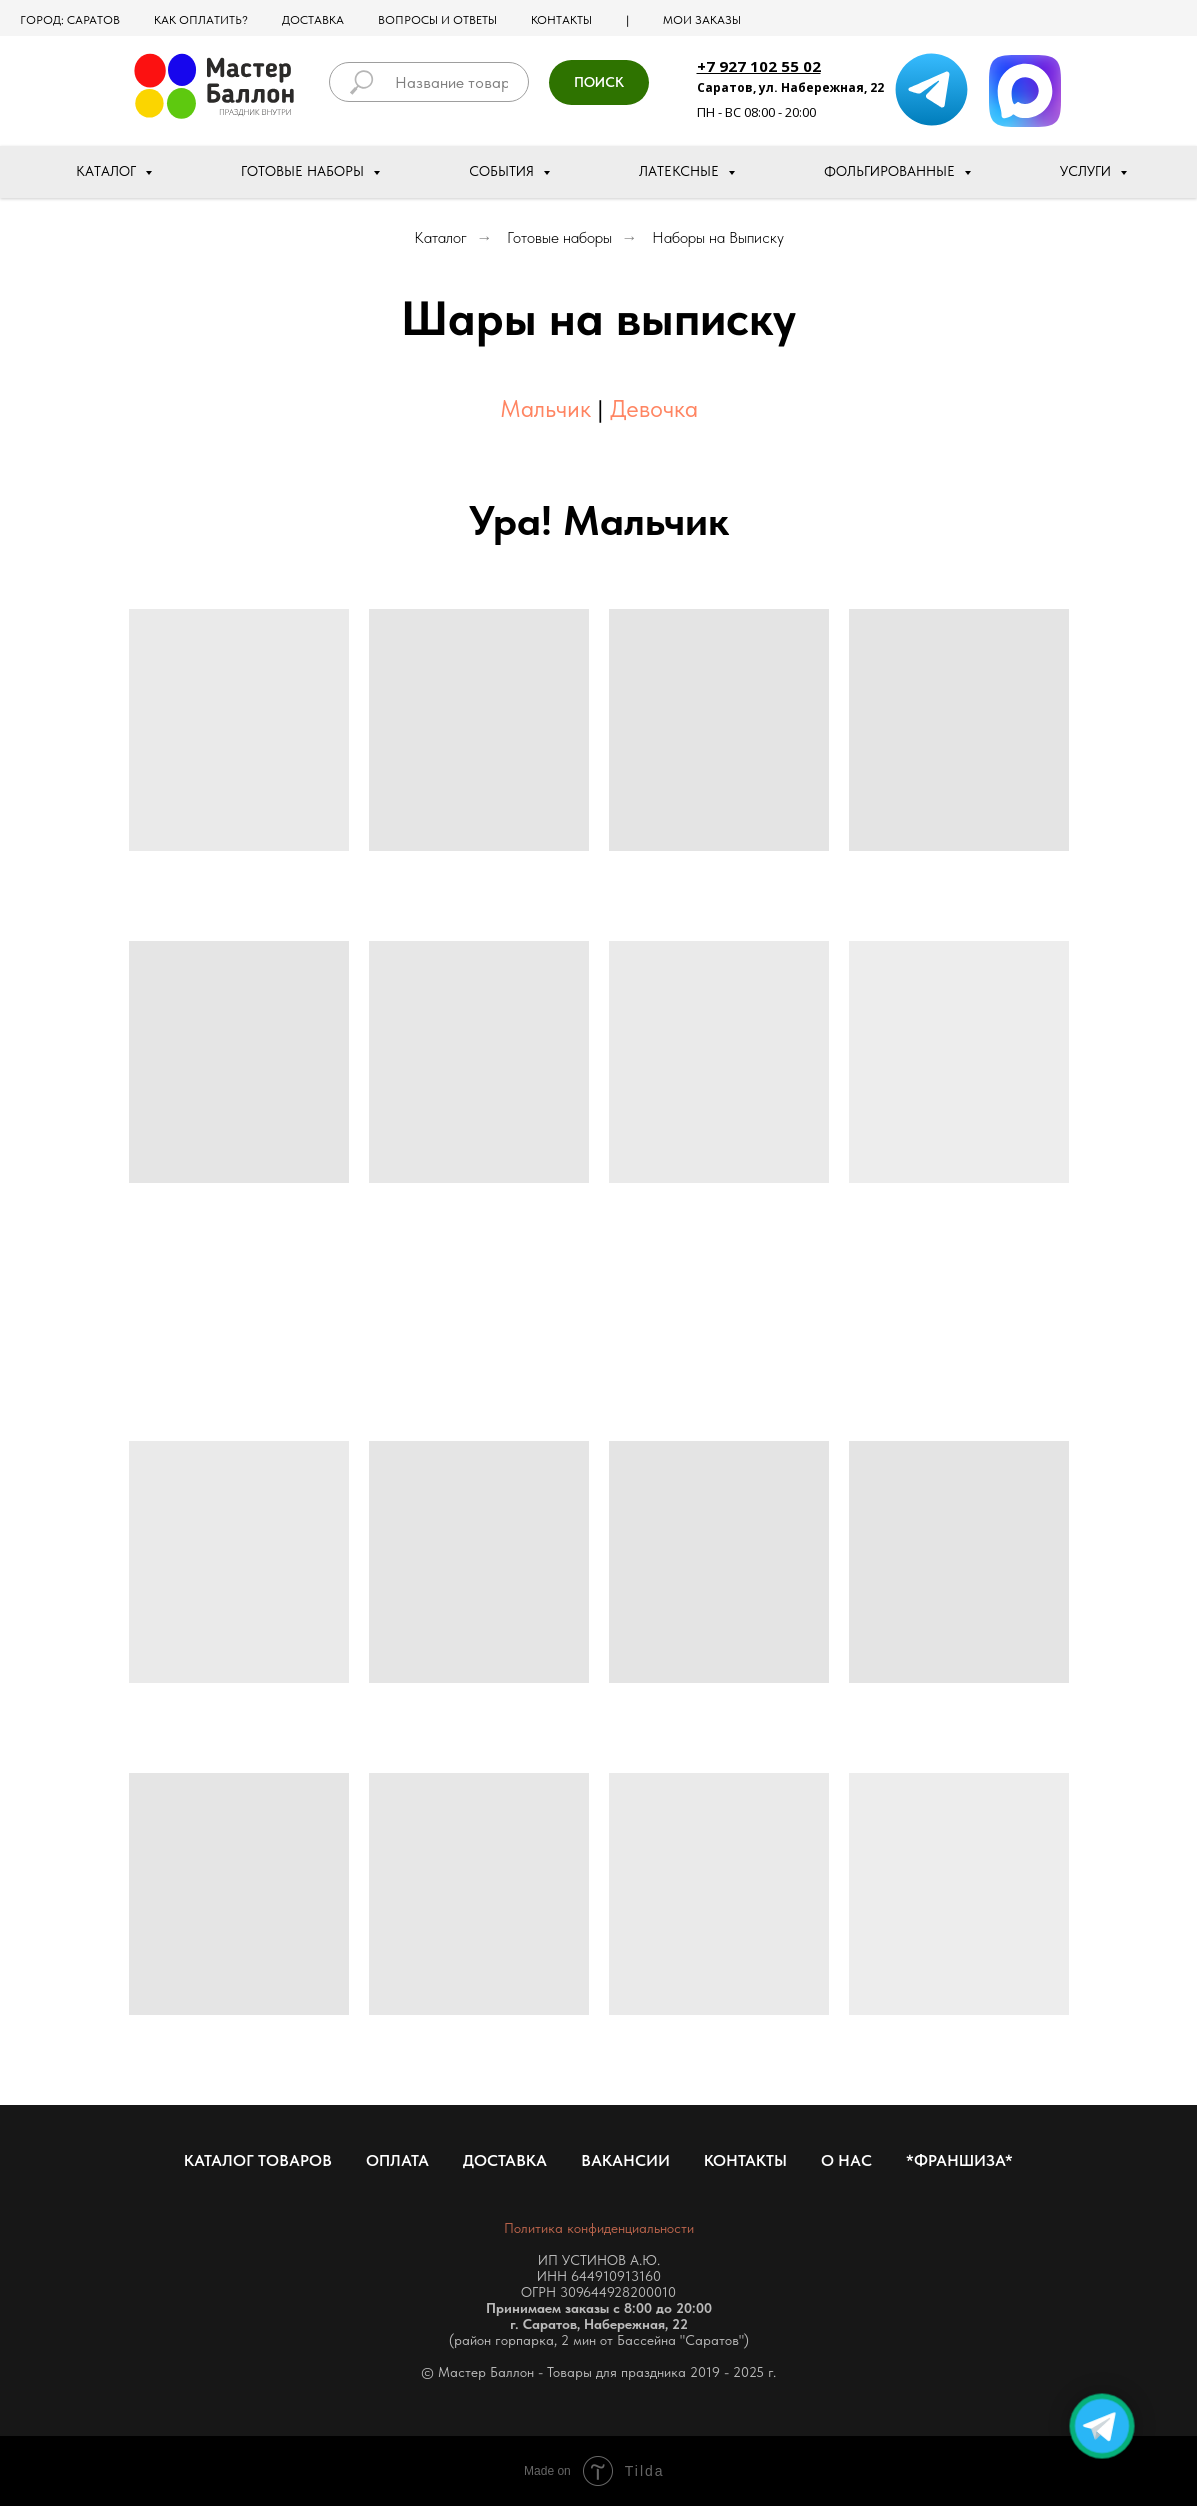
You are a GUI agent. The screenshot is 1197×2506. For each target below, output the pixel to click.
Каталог (108, 171)
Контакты (561, 20)
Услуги (1087, 171)
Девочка (654, 408)
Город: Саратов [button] (70, 20)
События (503, 171)
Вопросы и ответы (437, 20)
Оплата (397, 2160)
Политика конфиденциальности (599, 2228)
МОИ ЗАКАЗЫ (702, 20)
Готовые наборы (304, 171)
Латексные (681, 171)
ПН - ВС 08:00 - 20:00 (756, 112)
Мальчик (545, 408)
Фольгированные (891, 171)
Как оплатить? (201, 20)
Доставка (313, 20)
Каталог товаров (258, 2160)
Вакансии (625, 2160)
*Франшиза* (959, 2160)
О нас (846, 2160)
